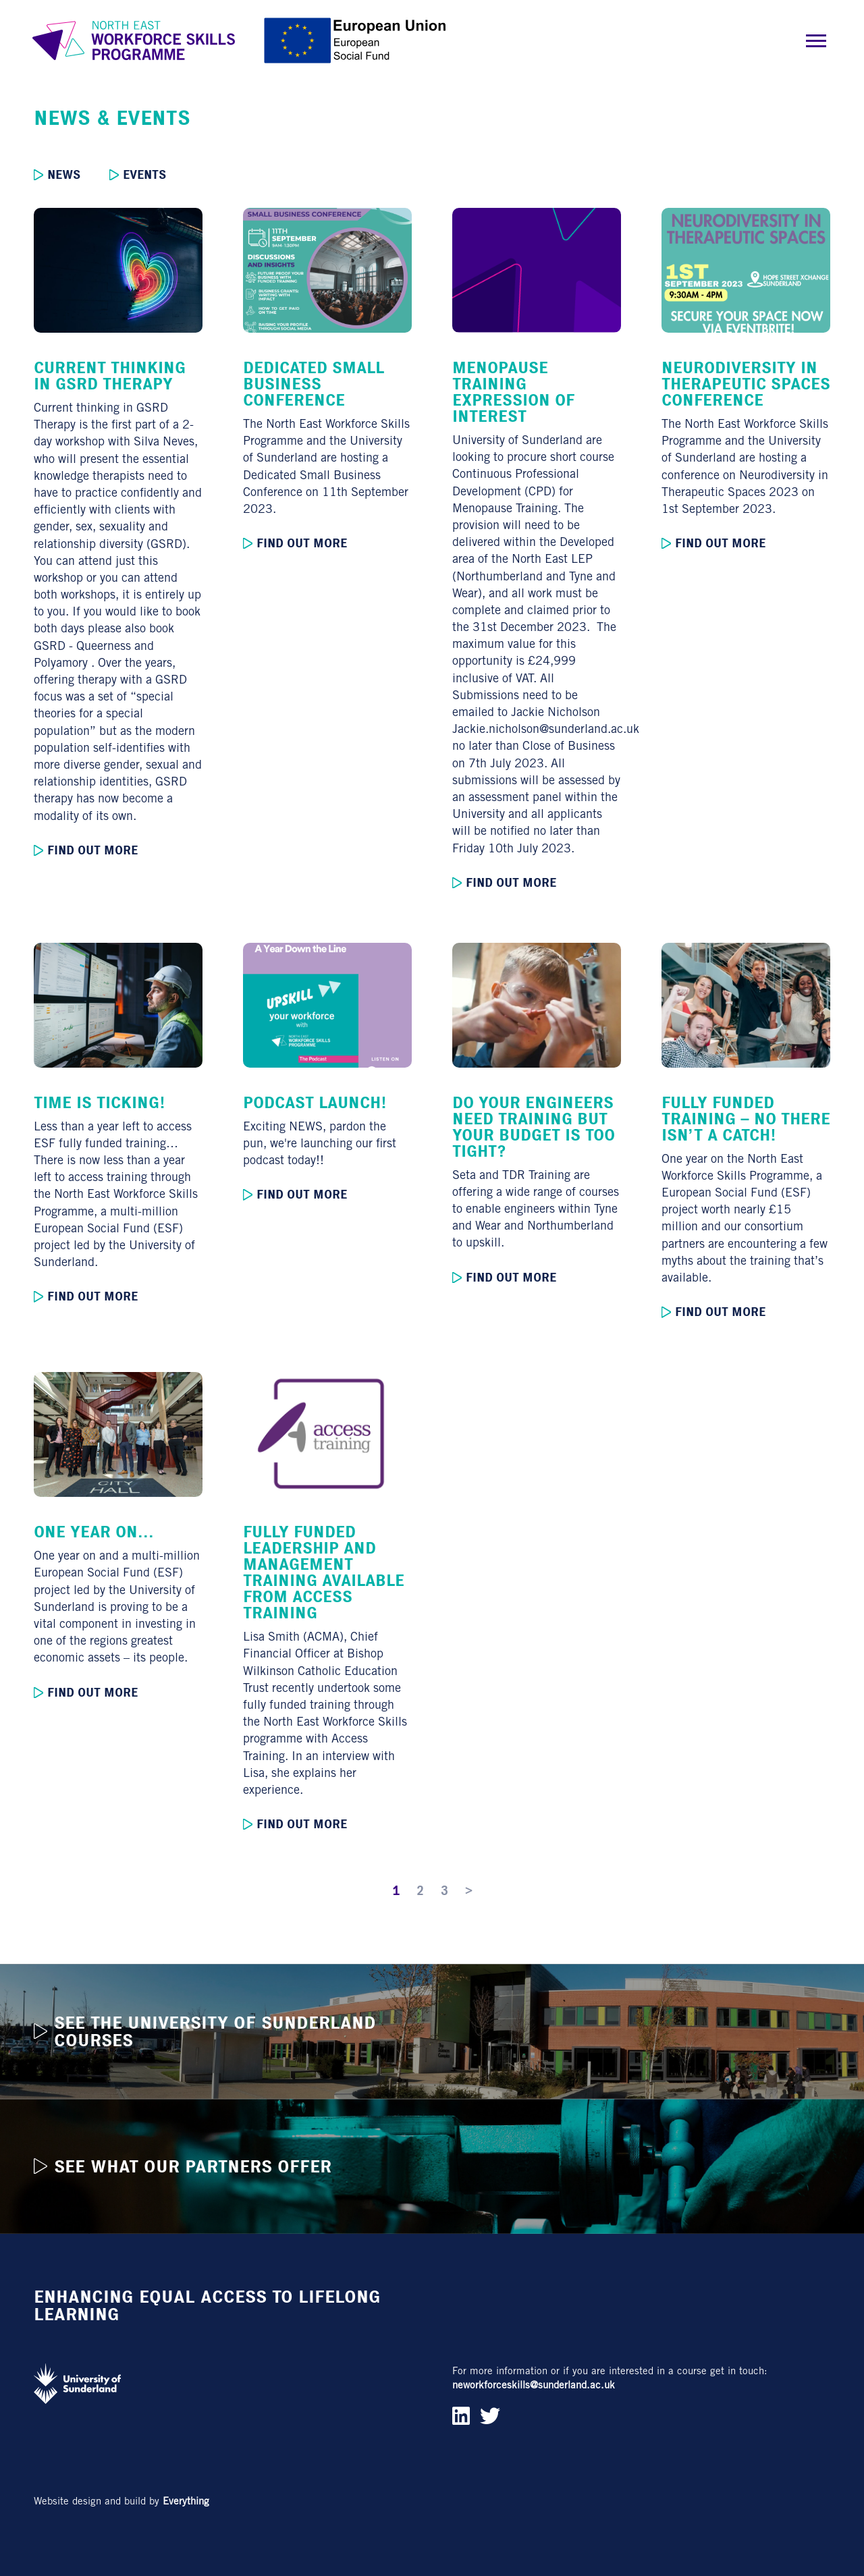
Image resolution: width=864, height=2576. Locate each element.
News (57, 175)
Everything (186, 2500)
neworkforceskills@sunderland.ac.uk (533, 2384)
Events (137, 175)
